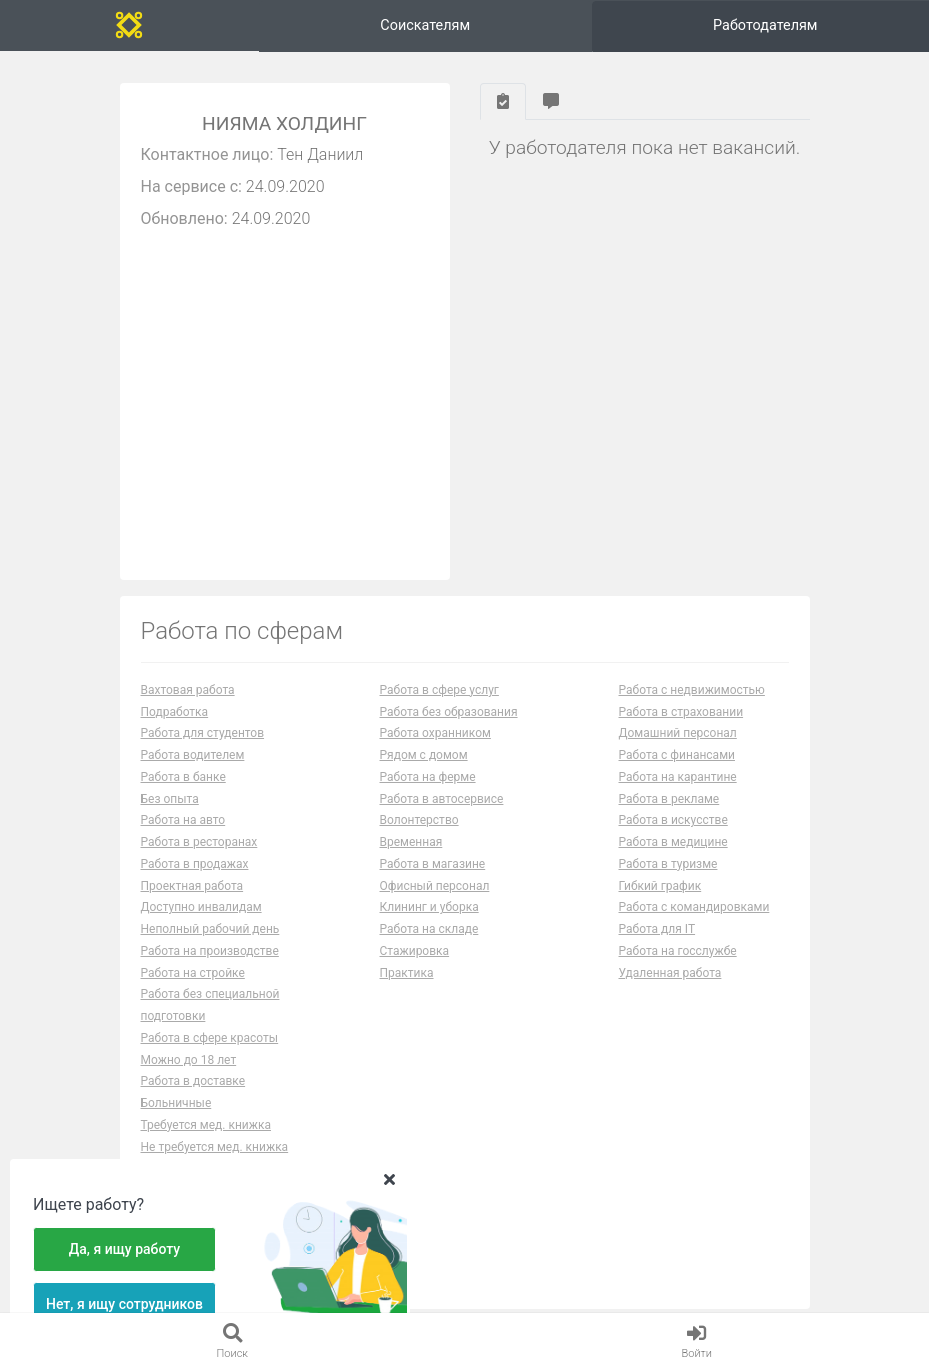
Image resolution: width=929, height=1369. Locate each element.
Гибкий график (660, 886)
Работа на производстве (210, 951)
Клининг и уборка (429, 907)
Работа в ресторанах (199, 842)
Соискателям (425, 25)
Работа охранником (435, 733)
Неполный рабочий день (210, 929)
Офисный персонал (435, 886)
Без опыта (170, 799)
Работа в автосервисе (442, 799)
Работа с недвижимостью (692, 690)
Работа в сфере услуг (439, 690)
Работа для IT (657, 929)
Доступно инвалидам (201, 907)
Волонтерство (419, 820)
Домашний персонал (678, 733)
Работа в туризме (668, 864)
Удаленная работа (670, 973)
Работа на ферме (428, 777)
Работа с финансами (677, 755)
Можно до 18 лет (189, 1060)
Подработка (175, 712)
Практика (407, 973)
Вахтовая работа (188, 690)
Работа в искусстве (673, 820)
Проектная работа (192, 886)
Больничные (176, 1103)
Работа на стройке (193, 973)
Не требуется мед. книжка (215, 1147)
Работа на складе (429, 929)
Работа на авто (183, 820)
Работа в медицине (673, 842)
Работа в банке (183, 777)
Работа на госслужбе (678, 951)
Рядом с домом (424, 755)
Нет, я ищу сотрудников (124, 1304)
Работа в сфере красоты (210, 1038)
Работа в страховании (681, 712)
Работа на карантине (678, 777)
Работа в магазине (433, 864)
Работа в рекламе (669, 799)
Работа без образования (449, 712)
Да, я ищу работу (124, 1249)
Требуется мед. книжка (206, 1125)
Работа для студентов (203, 733)
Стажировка (415, 951)
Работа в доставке (193, 1081)
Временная (411, 842)
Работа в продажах (195, 864)
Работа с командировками (694, 907)
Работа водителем (193, 755)
